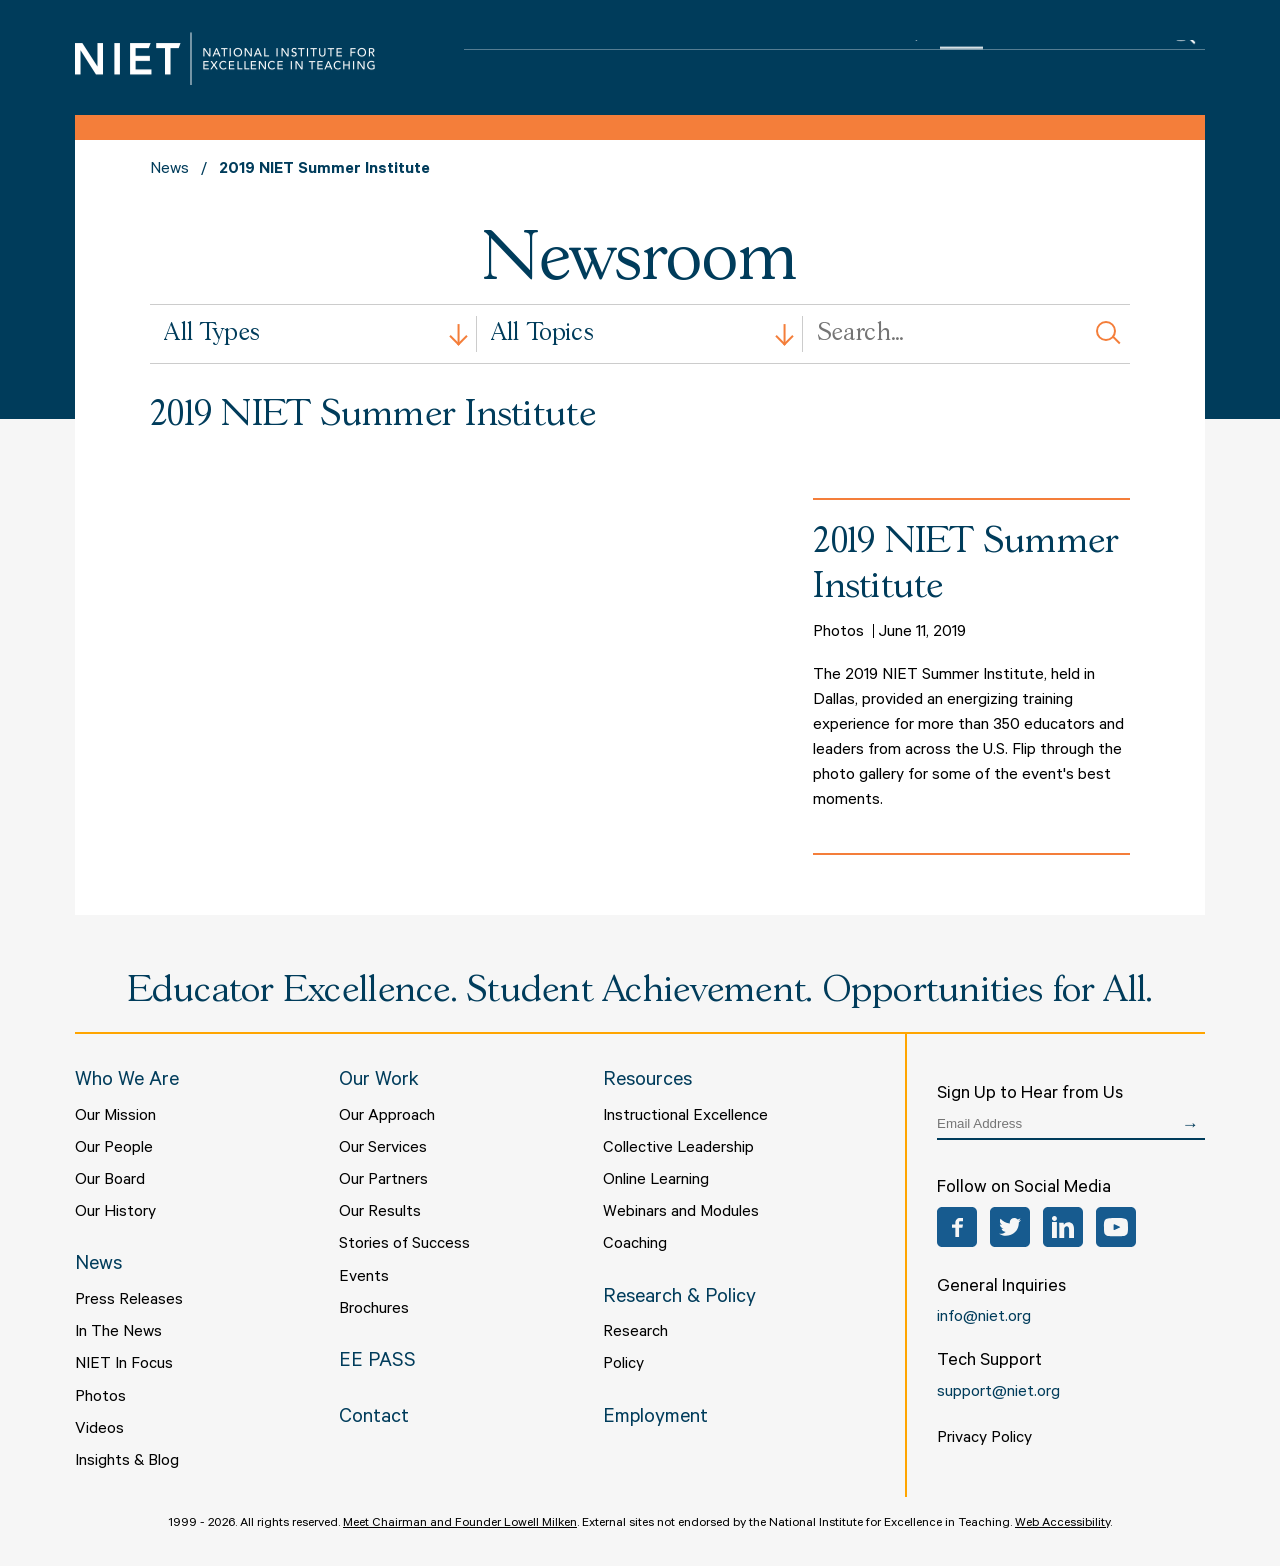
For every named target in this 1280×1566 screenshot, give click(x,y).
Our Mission (115, 1117)
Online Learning (656, 1181)
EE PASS (1033, 61)
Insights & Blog (127, 1462)
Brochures (374, 1310)
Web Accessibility (1062, 1524)
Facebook (957, 1227)
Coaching (635, 1245)
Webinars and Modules (681, 1213)
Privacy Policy (984, 1439)
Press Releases (129, 1301)
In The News (118, 1333)
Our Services (383, 1149)
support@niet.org (998, 1393)
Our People (114, 1149)
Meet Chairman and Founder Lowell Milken (460, 1524)
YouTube (1116, 1227)
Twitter (1010, 1227)
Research (635, 1333)
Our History (115, 1213)
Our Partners (383, 1181)
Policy (623, 1365)
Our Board (110, 1181)
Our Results (380, 1213)
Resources (725, 61)
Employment (655, 1419)
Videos (99, 1430)
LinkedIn (1063, 1227)
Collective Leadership (678, 1149)
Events (364, 1278)
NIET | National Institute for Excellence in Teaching (225, 58)
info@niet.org (984, 1318)
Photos (100, 1398)
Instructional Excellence (685, 1117)
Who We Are (529, 61)
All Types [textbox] (212, 333)
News (961, 61)
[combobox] (313, 334)
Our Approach (387, 1117)
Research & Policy (853, 61)
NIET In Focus (124, 1365)
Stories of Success (404, 1245)
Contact (1115, 61)
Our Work (631, 61)
